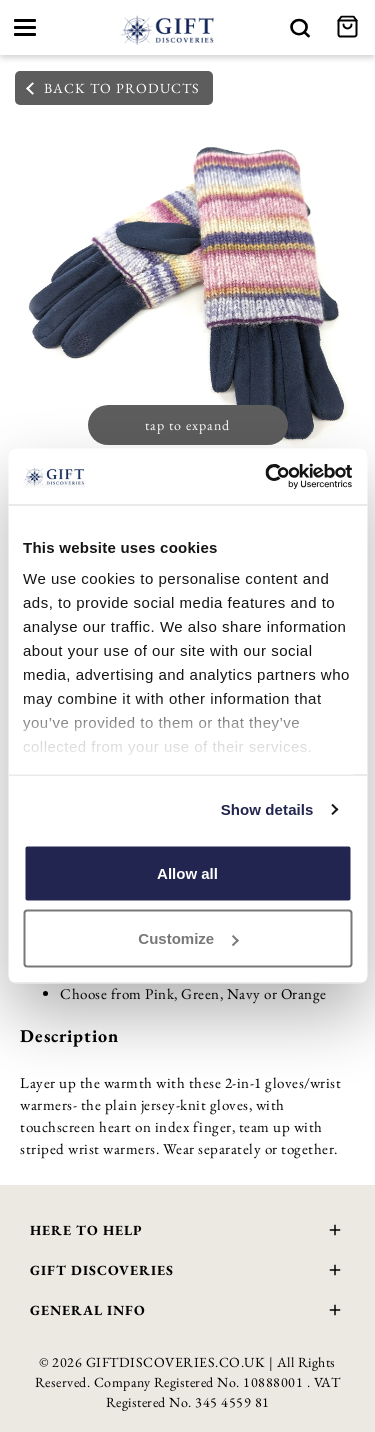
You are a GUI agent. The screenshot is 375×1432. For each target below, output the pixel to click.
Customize (188, 938)
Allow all (187, 872)
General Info (187, 1312)
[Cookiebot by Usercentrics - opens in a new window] (267, 477)
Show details (267, 809)
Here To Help (187, 1232)
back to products (113, 88)
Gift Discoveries (187, 1272)
